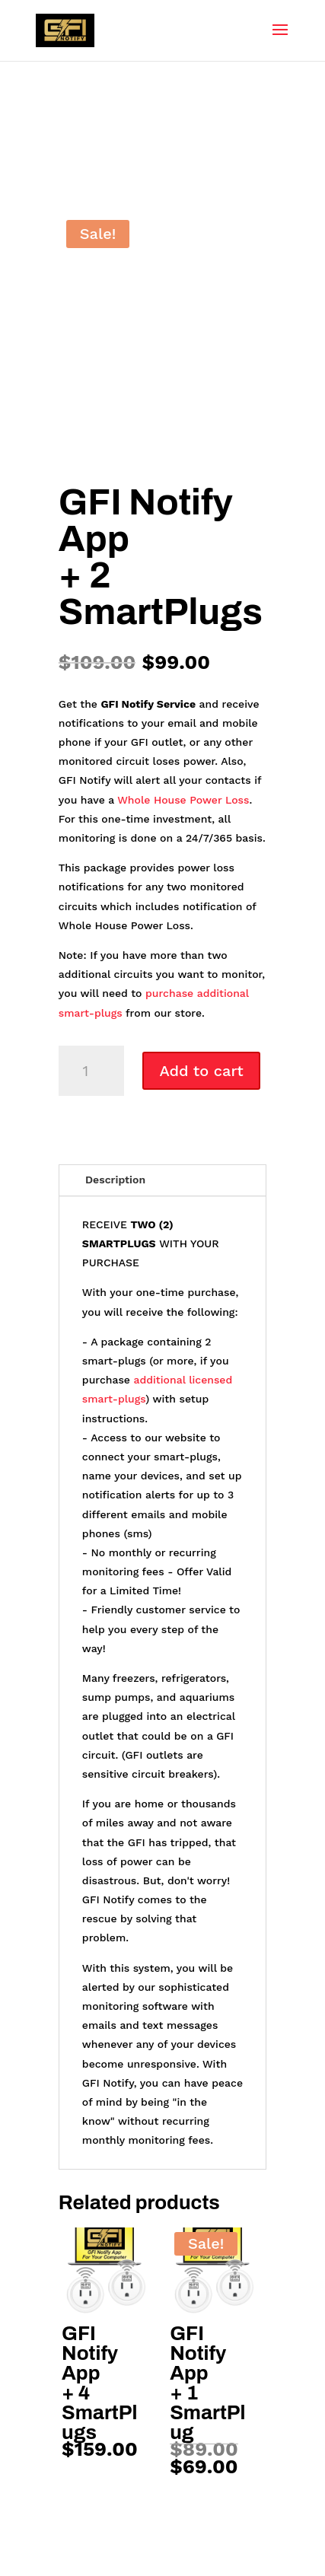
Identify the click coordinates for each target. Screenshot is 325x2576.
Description (115, 1179)
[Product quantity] (91, 1071)
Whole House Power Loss (183, 800)
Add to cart (201, 1071)
